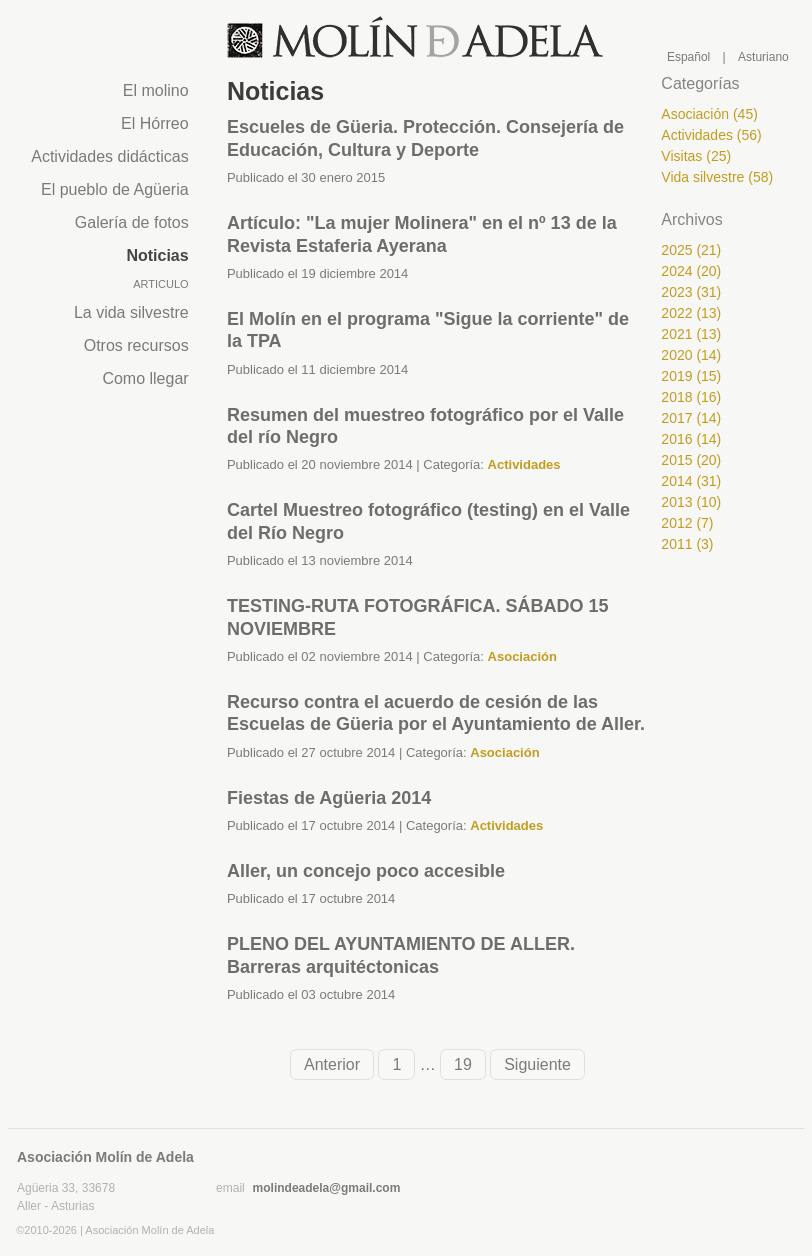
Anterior (332, 1064)
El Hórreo (155, 123)
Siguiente (537, 1064)
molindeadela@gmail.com (327, 1188)
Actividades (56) (711, 135)
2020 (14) (691, 355)
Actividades (524, 464)
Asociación (522, 656)
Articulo (160, 284)
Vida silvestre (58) (717, 177)
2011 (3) (687, 544)
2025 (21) (691, 250)
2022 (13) (691, 313)
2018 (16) (691, 397)
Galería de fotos (132, 222)
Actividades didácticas (109, 156)
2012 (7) (687, 523)
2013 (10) (691, 502)
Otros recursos (136, 345)
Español (688, 57)
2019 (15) (691, 376)
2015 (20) (691, 460)
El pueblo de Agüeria (115, 189)
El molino (156, 90)
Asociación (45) (709, 114)
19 (463, 1064)
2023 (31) (691, 292)
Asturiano (763, 57)
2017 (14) (691, 418)
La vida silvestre (131, 312)
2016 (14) (691, 439)
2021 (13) (691, 334)
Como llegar (145, 378)
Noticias (157, 255)
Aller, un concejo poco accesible (366, 871)
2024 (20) (691, 271)
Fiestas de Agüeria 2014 (329, 798)
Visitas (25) (696, 156)
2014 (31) (691, 481)
